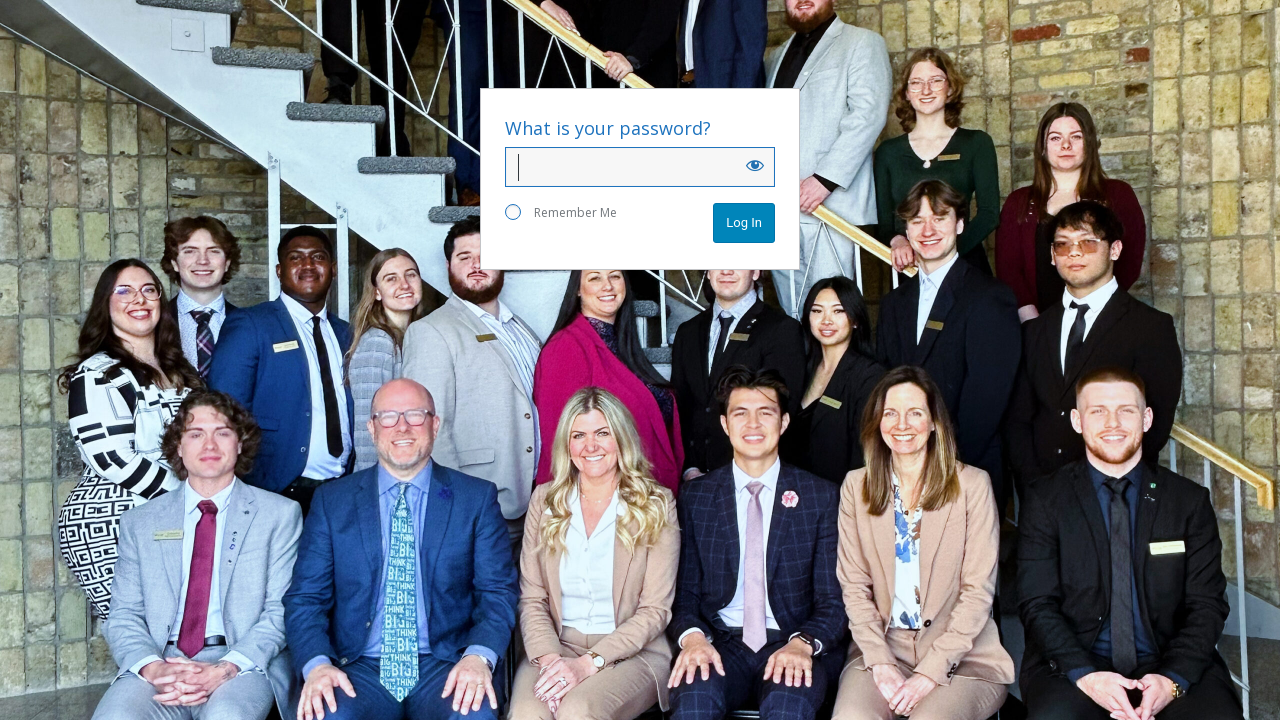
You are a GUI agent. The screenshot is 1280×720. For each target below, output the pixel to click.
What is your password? (608, 128)
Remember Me (561, 212)
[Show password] (755, 165)
